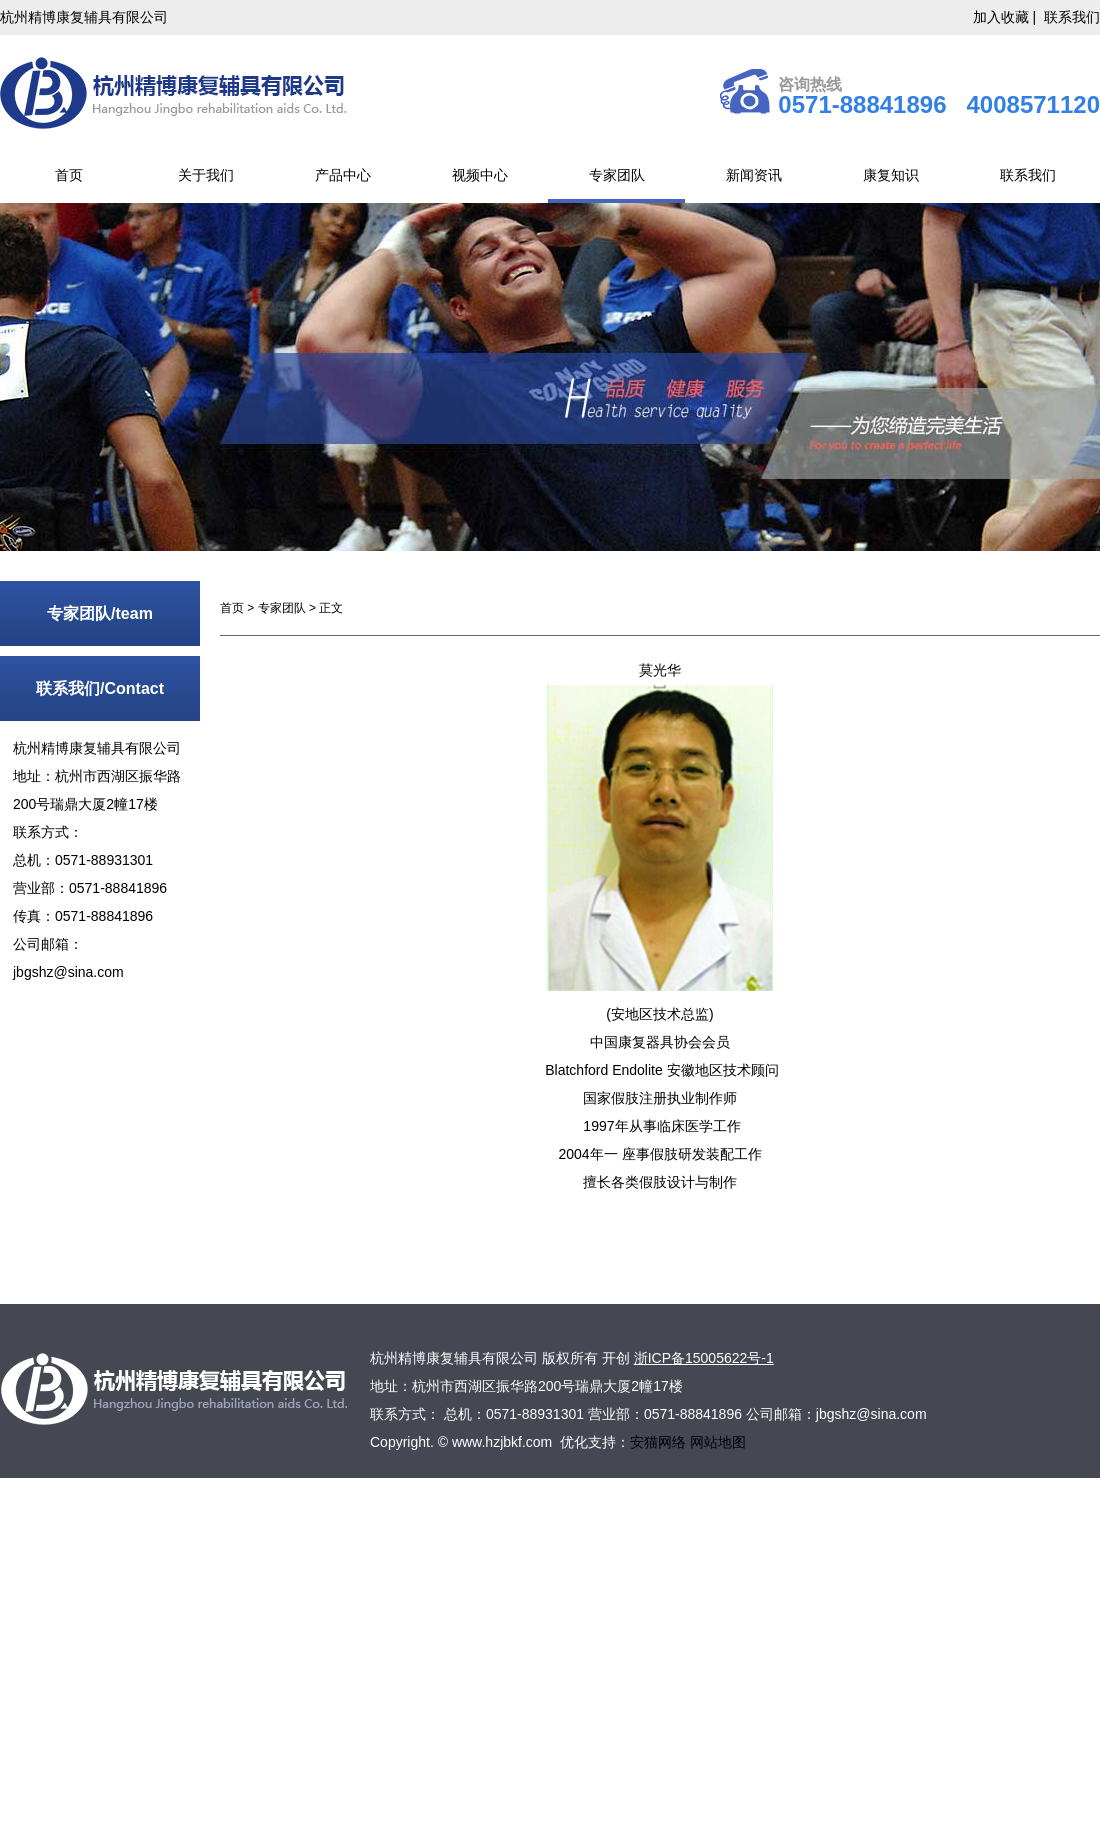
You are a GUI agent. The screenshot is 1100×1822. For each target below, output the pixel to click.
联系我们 (1072, 17)
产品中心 (343, 175)
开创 (616, 1358)
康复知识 (891, 175)
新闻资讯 (754, 175)
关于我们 (206, 175)
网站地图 (718, 1442)
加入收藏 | (1006, 17)
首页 (69, 175)
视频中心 (480, 175)
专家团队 (617, 175)
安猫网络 (660, 1442)
